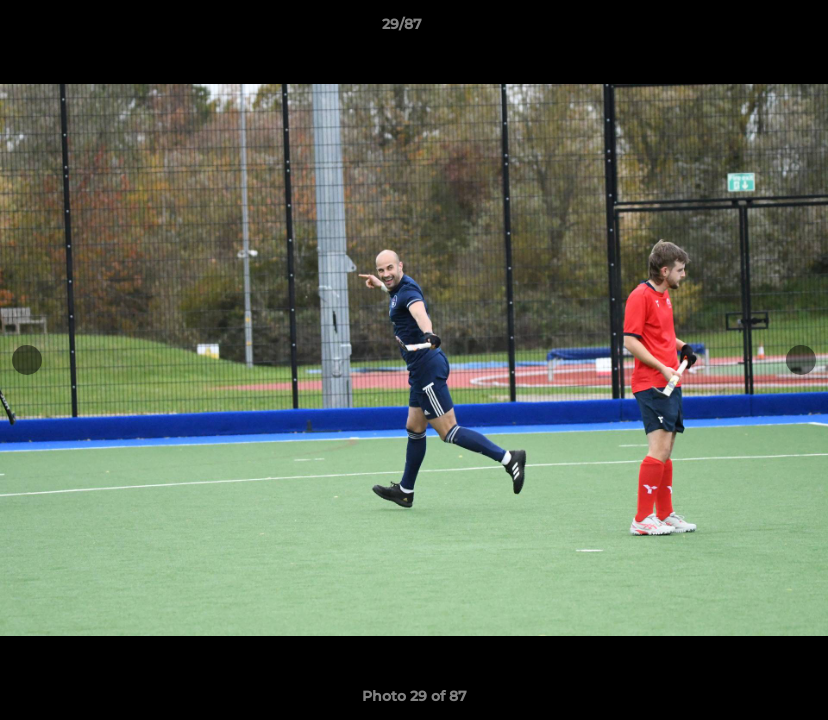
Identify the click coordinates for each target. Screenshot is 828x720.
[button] (744, 29)
